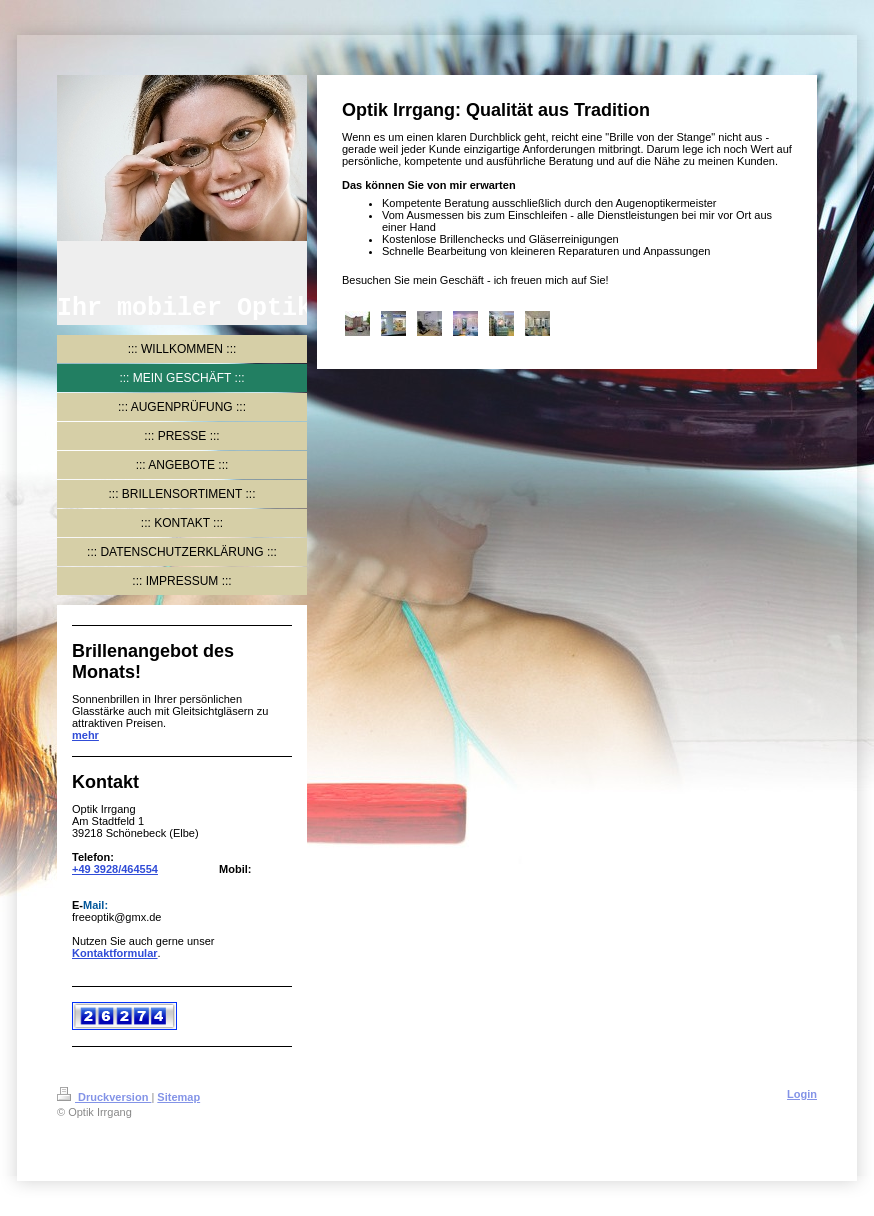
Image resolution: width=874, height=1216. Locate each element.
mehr (85, 735)
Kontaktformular (115, 953)
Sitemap (178, 1097)
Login (802, 1094)
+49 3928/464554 (115, 869)
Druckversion (104, 1097)
